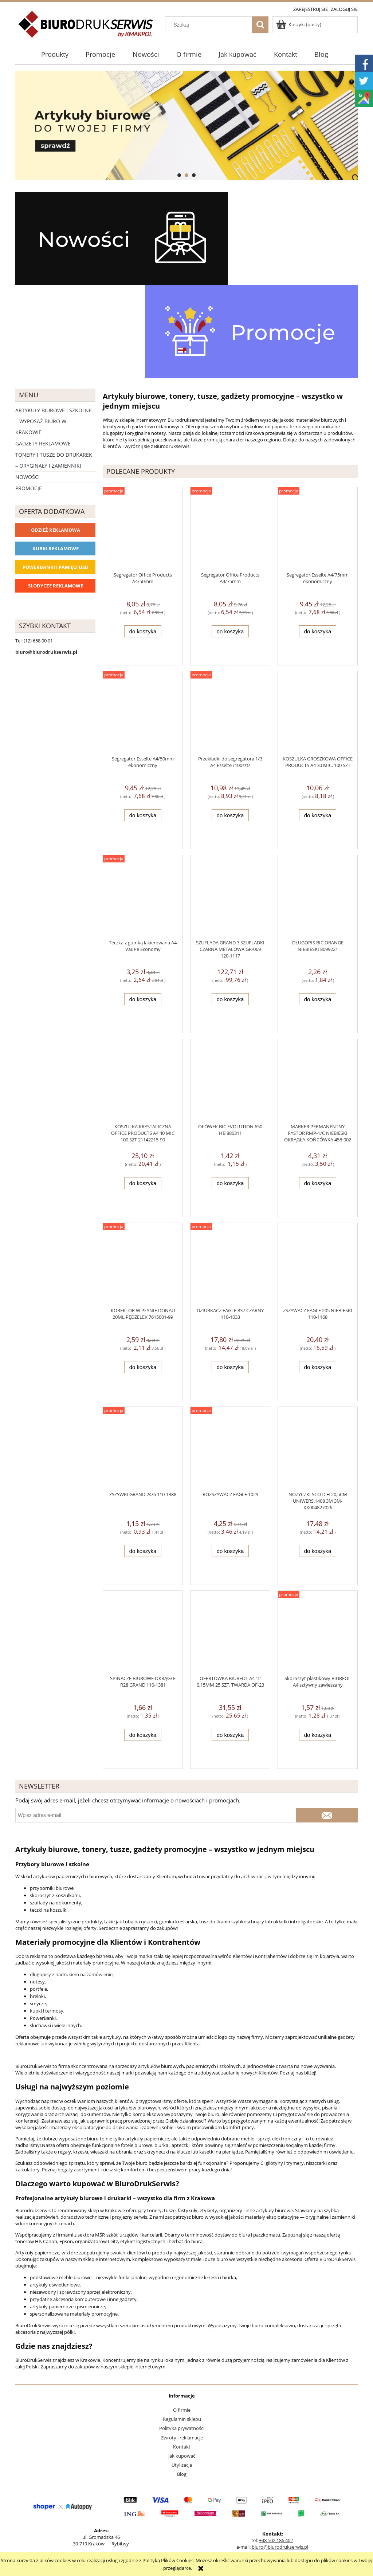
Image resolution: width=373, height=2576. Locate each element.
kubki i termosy (46, 2010)
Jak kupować (181, 2456)
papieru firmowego (292, 426)
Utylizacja (182, 2465)
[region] (186, 125)
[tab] (179, 175)
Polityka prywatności (181, 2428)
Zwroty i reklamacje (182, 2437)
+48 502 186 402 (276, 2540)
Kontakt (182, 2446)
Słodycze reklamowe (55, 585)
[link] (186, 125)
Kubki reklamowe (55, 548)
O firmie (182, 2410)
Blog (181, 2474)
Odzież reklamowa (55, 530)
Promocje (28, 488)
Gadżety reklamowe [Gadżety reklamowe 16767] (43, 443)
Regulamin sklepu (182, 2419)
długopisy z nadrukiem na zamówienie (71, 1974)
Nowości (27, 476)
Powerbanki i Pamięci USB (55, 567)
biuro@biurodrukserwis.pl (280, 2547)
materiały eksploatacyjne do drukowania (94, 2127)
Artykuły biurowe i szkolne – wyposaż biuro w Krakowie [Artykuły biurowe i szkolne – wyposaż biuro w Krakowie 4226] (53, 421)
